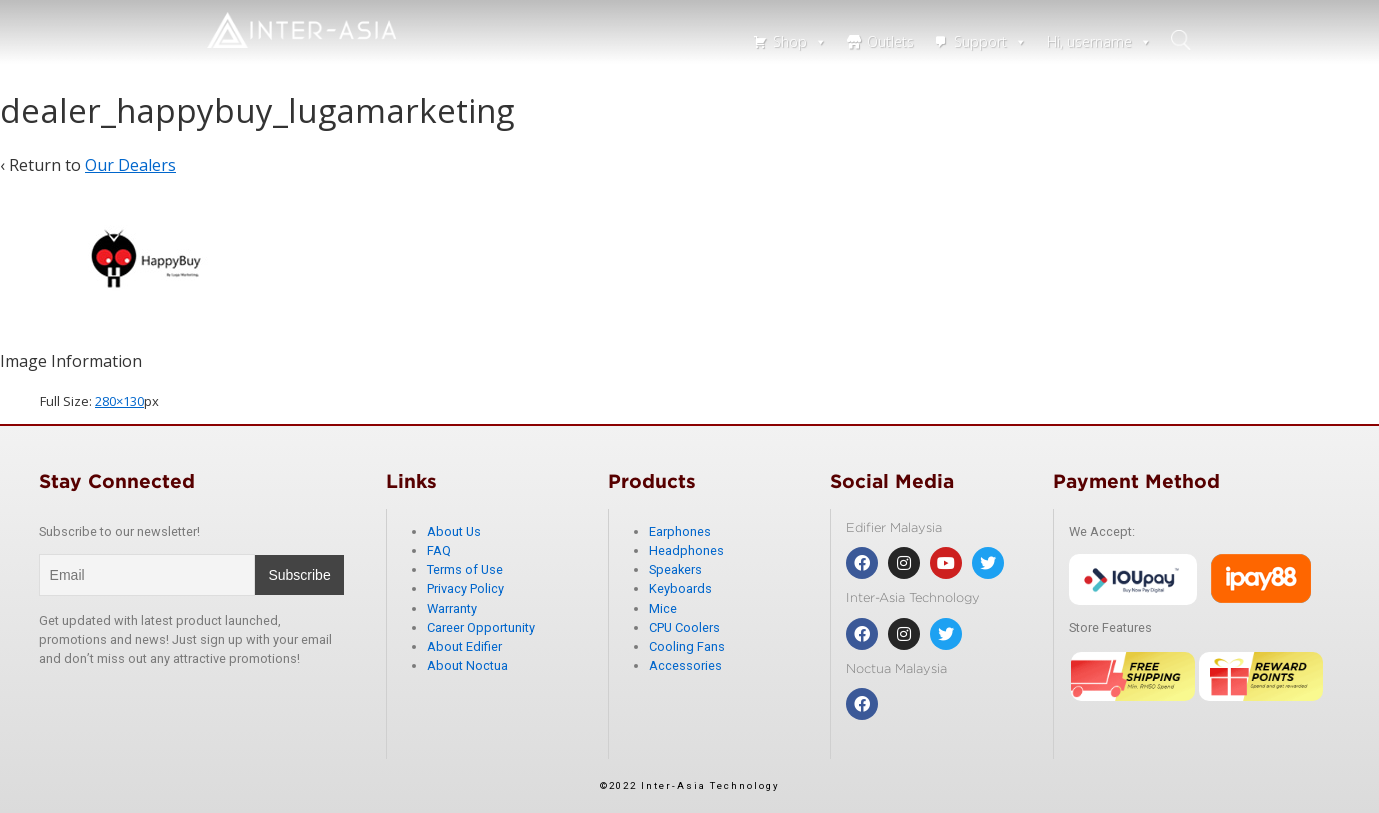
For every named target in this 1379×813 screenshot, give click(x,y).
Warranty (452, 608)
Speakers (675, 569)
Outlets (890, 41)
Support (990, 41)
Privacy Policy (465, 588)
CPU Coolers (684, 627)
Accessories (685, 665)
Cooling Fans (687, 646)
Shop (800, 41)
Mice (663, 608)
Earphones (680, 531)
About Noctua (467, 665)
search (1182, 40)
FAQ (439, 550)
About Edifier (464, 646)
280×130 (119, 401)
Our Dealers (130, 165)
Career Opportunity (481, 627)
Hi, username (1099, 41)
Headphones (686, 550)
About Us (454, 531)
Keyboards (680, 588)
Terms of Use (465, 569)
